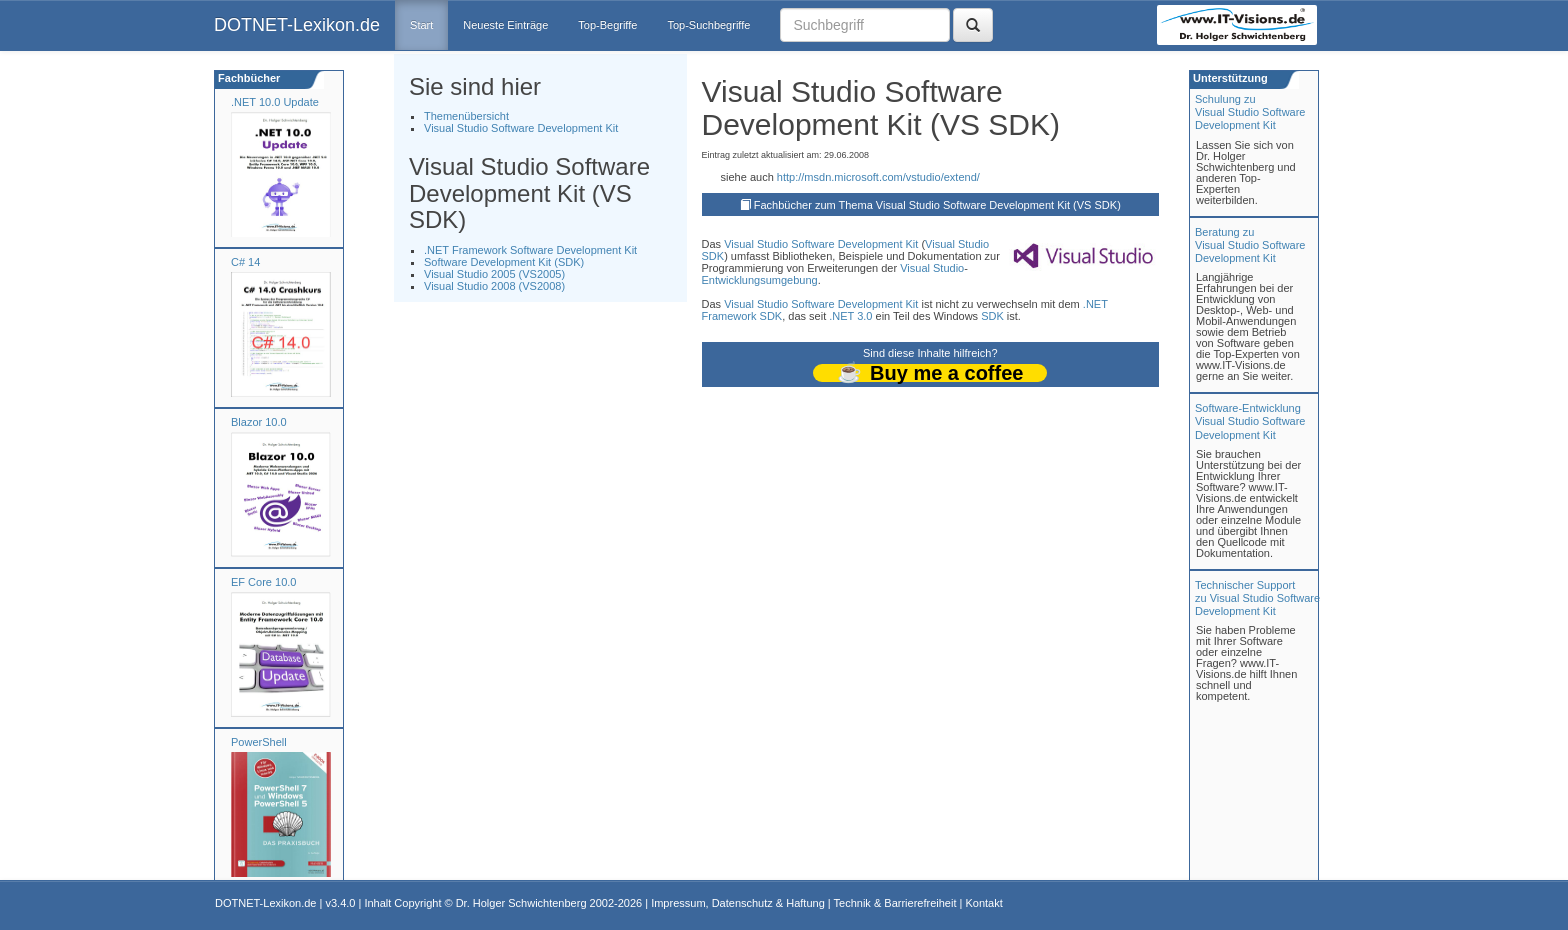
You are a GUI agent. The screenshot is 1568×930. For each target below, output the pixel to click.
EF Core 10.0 (263, 582)
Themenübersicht (466, 116)
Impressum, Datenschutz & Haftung (738, 903)
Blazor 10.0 (259, 422)
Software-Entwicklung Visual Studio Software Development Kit (1250, 421)
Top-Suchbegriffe (708, 25)
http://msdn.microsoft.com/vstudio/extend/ (878, 177)
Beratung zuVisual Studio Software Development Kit (1250, 245)
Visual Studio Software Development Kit (521, 128)
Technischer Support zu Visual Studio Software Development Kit (1257, 598)
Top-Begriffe (607, 25)
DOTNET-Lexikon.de (297, 25)
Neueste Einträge (505, 25)
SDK (713, 256)
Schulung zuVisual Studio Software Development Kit (1250, 112)
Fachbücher (247, 78)
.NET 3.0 (850, 316)
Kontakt (983, 903)
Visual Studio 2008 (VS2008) (494, 286)
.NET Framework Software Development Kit (530, 250)
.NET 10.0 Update (275, 102)
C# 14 (245, 262)
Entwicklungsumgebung (760, 280)
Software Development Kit (854, 244)
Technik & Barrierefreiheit (895, 903)
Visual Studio (756, 244)
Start (421, 25)
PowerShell (259, 742)
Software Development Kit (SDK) (504, 262)
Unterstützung (1229, 78)
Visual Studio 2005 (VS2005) (494, 274)
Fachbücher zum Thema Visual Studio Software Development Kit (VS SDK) (937, 205)
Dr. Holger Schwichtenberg (521, 903)
